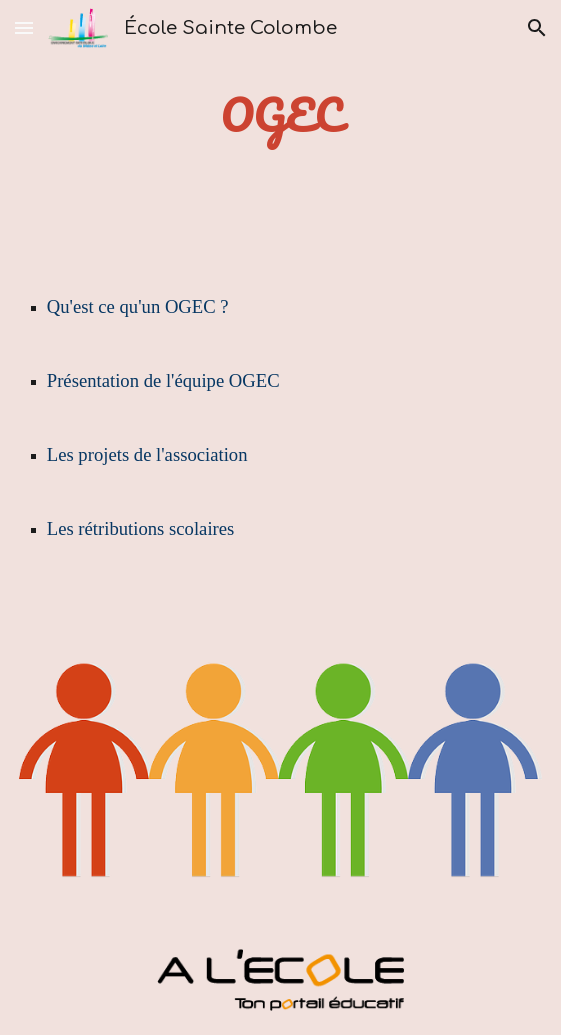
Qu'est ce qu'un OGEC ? (138, 306)
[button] (24, 27)
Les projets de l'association (147, 454)
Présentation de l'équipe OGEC (163, 380)
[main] (280, 115)
